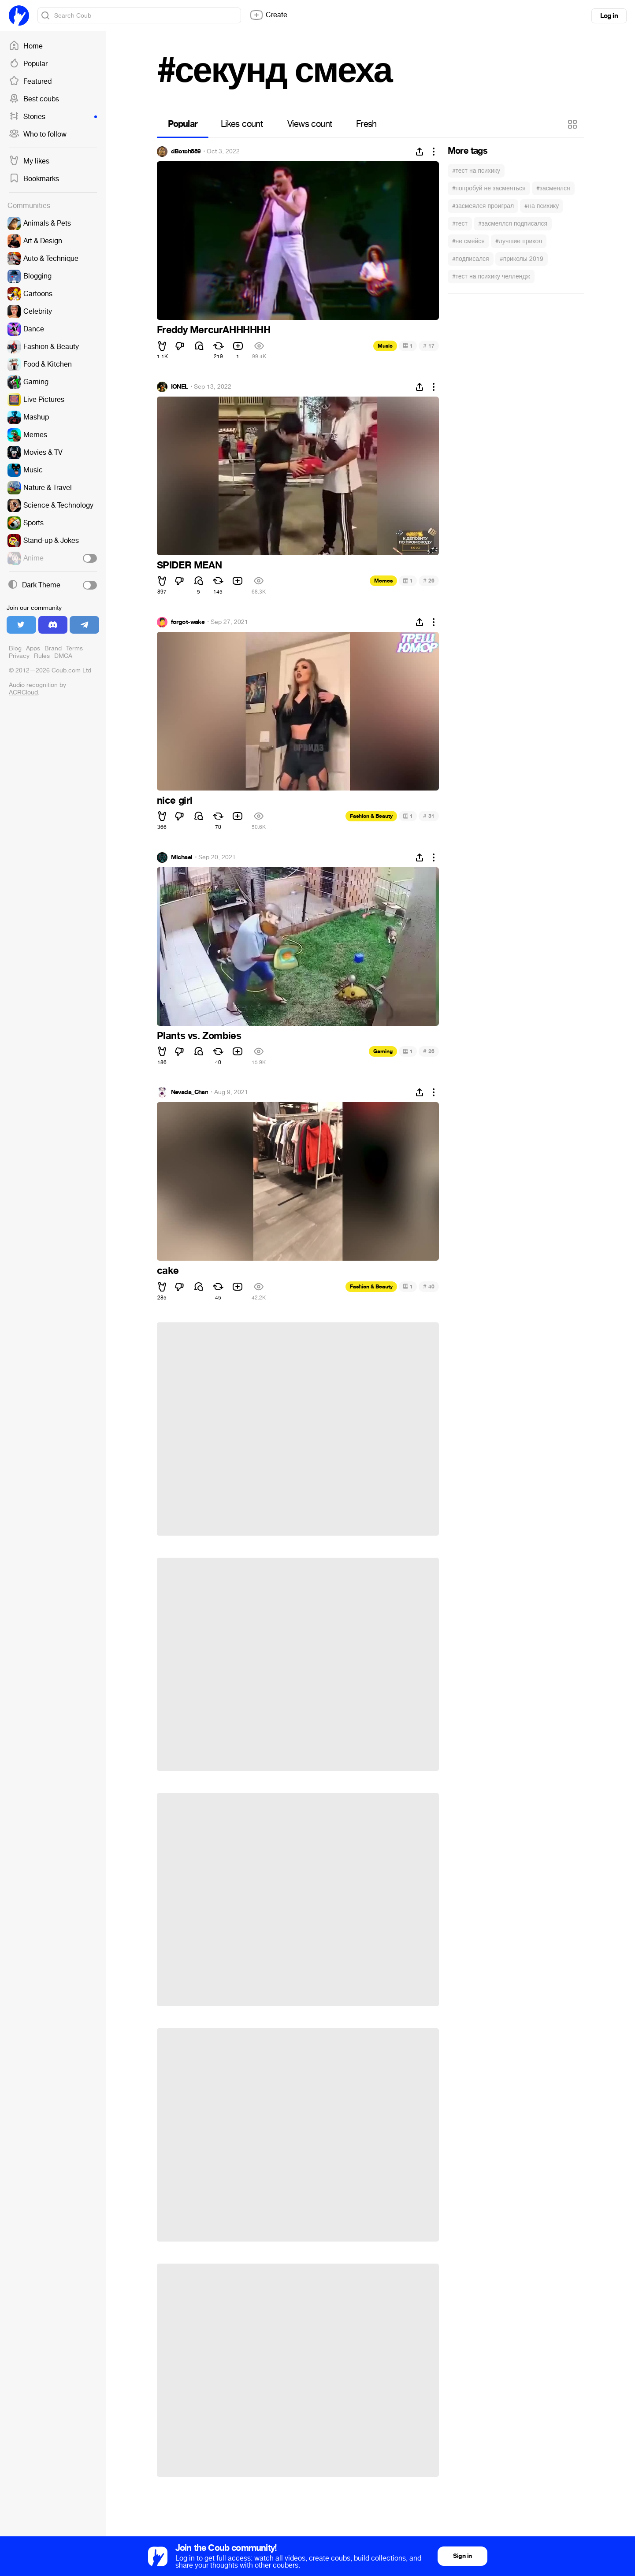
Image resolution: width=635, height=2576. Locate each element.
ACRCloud (23, 692)
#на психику (541, 206)
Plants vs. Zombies (199, 1036)
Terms (74, 648)
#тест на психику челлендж (491, 276)
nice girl (175, 800)
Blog (15, 648)
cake (168, 1271)
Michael (182, 857)
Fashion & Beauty (371, 816)
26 (428, 580)
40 (428, 1286)
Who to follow (38, 134)
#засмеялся (553, 188)
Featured (30, 81)
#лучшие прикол (518, 241)
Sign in (462, 2556)
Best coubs (34, 99)
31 (428, 816)
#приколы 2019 (521, 259)
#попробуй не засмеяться (489, 188)
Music (385, 345)
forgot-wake (188, 622)
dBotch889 (186, 151)
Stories (53, 117)
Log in (609, 15)
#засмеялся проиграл (483, 206)
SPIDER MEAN (189, 565)
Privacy (19, 656)
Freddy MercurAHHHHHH (214, 330)
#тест (460, 223)
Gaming (383, 1051)
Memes (383, 580)
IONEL (179, 387)
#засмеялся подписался (512, 223)
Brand (53, 648)
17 (428, 345)
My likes (29, 161)
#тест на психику (476, 171)
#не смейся (468, 241)
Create (268, 15)
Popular (28, 64)
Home (26, 46)
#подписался (470, 259)
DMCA (63, 656)
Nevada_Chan (189, 1092)
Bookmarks (34, 179)
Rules (42, 656)
